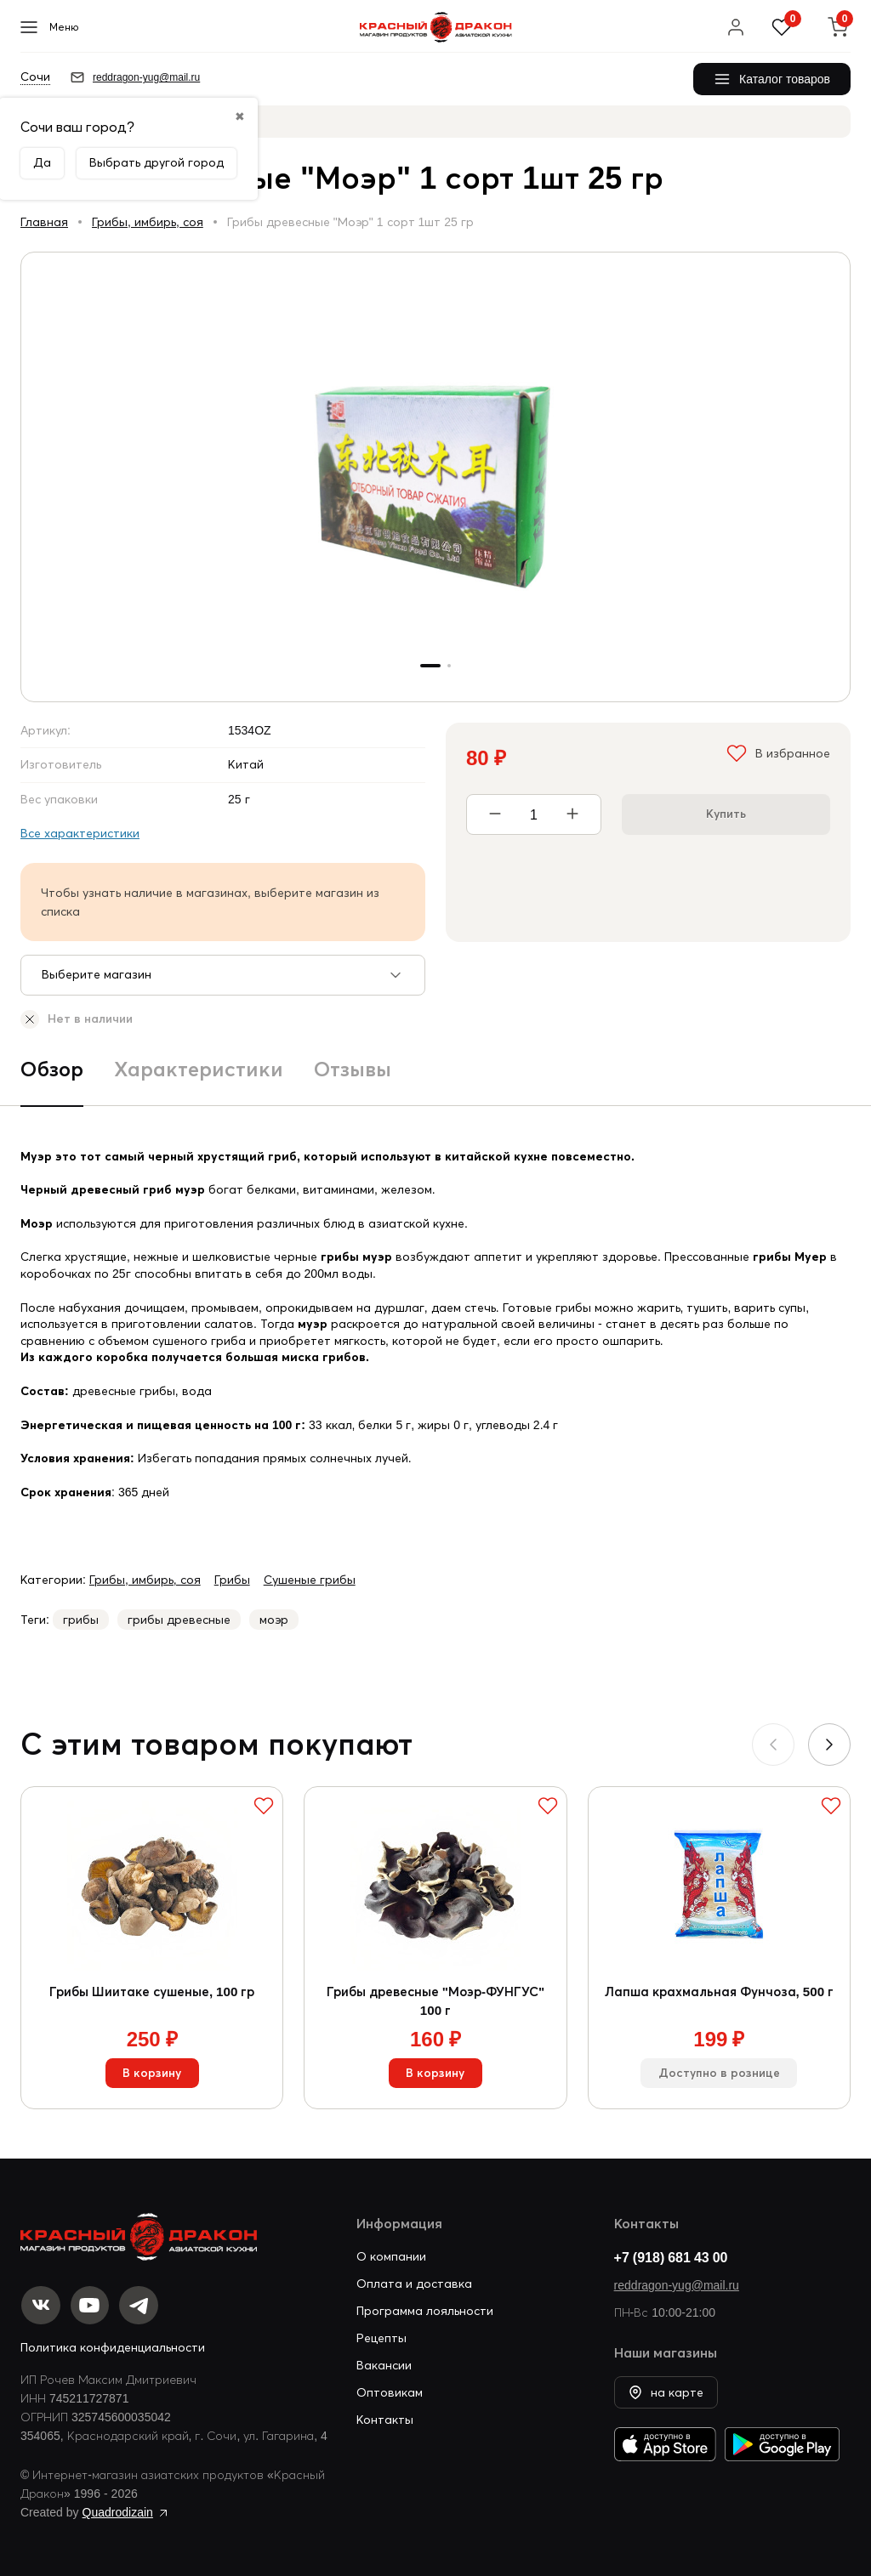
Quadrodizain (118, 2512)
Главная (44, 222)
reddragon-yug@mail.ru (676, 2283)
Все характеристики (79, 833)
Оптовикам (389, 2390)
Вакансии (384, 2363)
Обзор (51, 1069)
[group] (435, 477)
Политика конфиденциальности (112, 2347)
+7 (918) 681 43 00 (671, 2255)
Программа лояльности (424, 2309)
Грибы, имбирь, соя (147, 222)
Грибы (232, 1579)
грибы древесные (179, 1619)
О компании (391, 2254)
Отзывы (352, 1069)
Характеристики (198, 1069)
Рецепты (381, 2336)
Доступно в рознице (719, 2077)
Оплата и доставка (414, 2281)
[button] (829, 1744)
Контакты (384, 2418)
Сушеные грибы (310, 1579)
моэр (273, 1619)
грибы (81, 1619)
